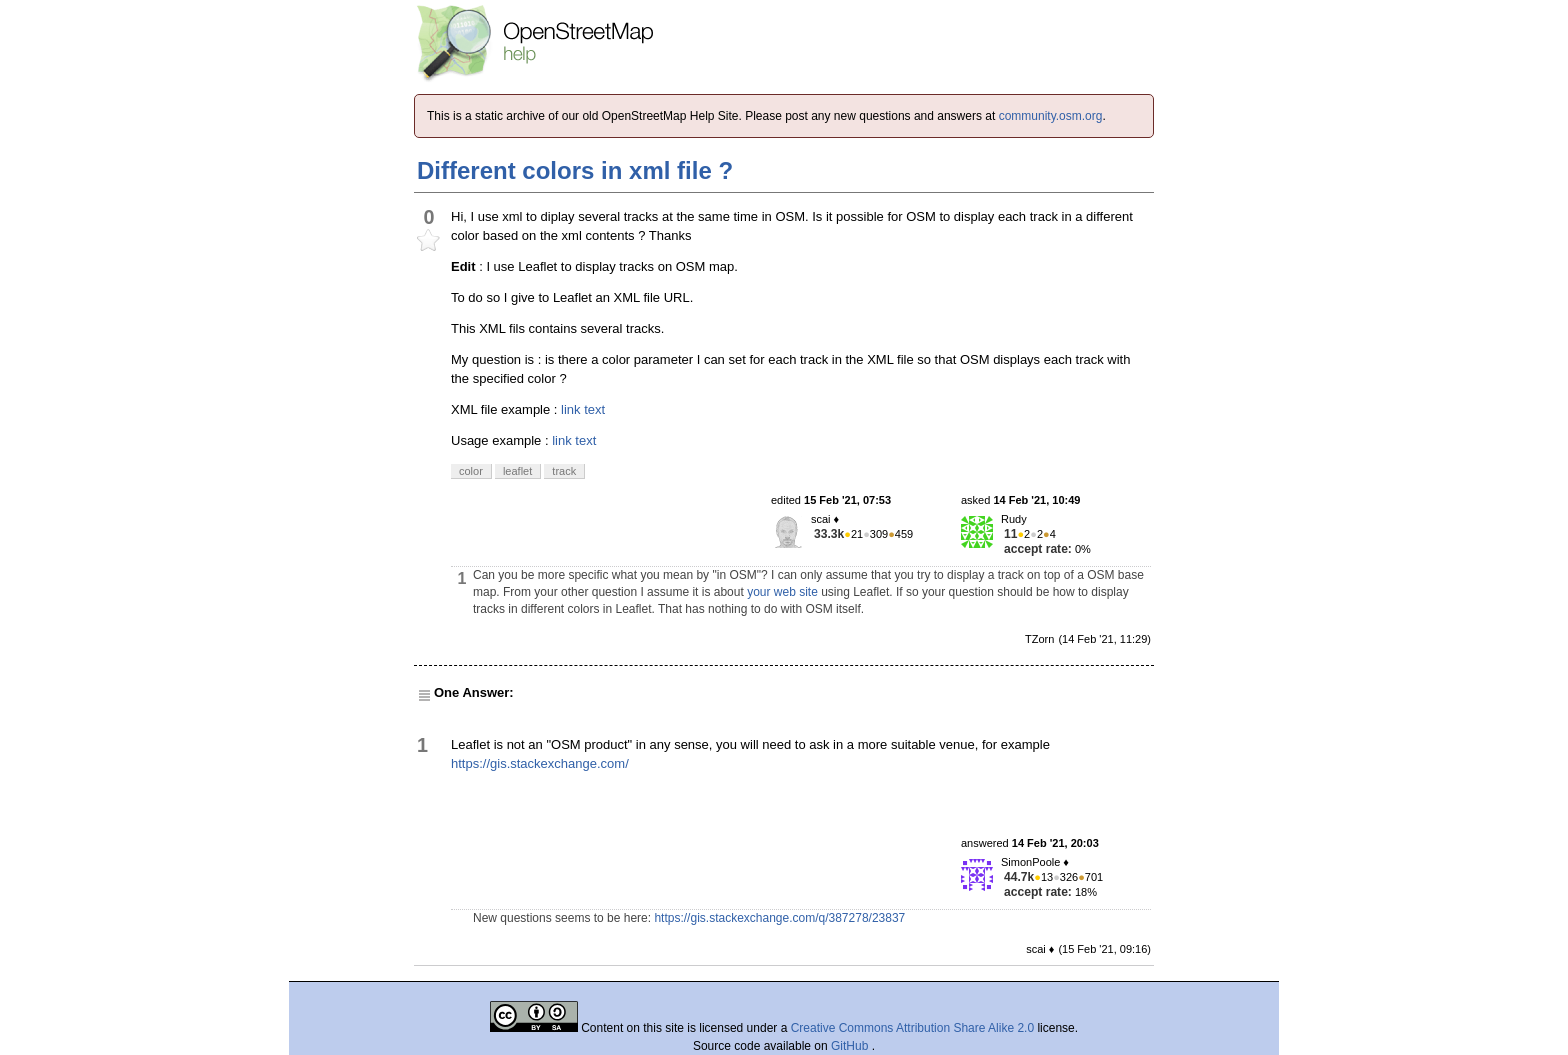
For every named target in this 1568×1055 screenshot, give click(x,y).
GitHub (851, 1046)
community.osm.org (1051, 116)
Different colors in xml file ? (575, 170)
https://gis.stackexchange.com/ (540, 763)
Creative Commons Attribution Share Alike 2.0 (912, 1028)
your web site (782, 592)
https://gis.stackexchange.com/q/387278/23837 (779, 918)
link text (583, 409)
